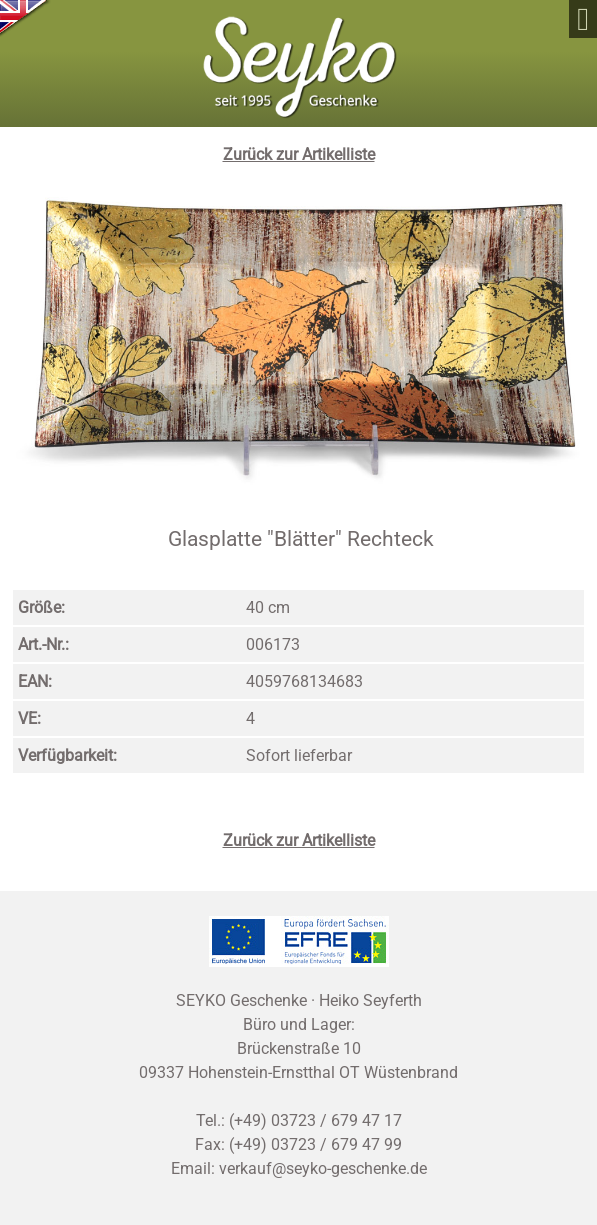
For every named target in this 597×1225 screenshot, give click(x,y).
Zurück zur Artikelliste (299, 154)
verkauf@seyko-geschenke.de (323, 1168)
